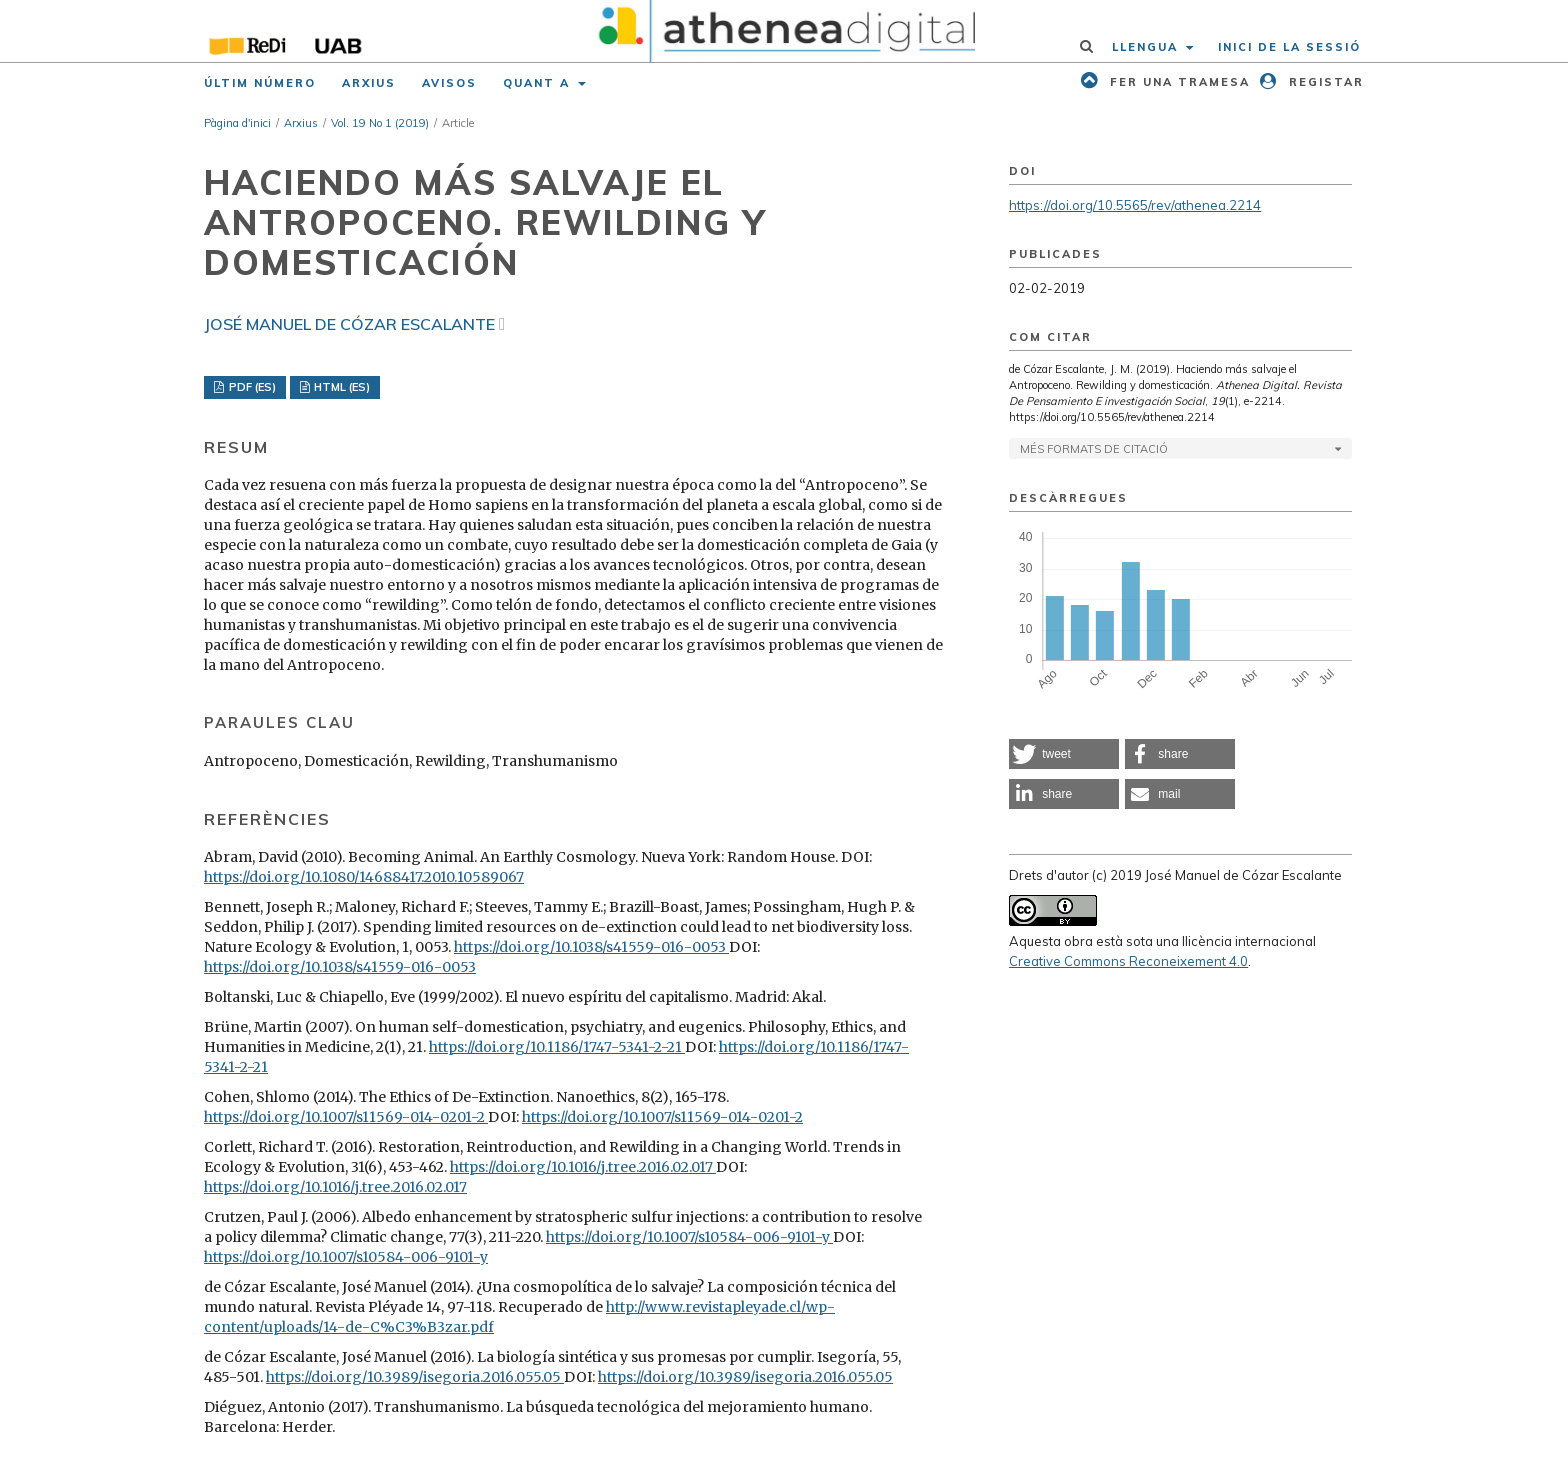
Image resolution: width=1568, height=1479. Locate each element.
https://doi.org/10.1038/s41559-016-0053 (591, 947)
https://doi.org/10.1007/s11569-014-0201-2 (346, 1117)
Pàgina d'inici (237, 123)
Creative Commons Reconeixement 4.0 (1128, 961)
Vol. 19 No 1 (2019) (380, 123)
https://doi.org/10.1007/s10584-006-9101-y (689, 1237)
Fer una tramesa (1177, 82)
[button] (1064, 754)
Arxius (369, 83)
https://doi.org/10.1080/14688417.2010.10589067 (364, 877)
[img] (784, 31)
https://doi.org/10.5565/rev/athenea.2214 (1135, 205)
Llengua (1147, 47)
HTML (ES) (340, 387)
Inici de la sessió (1289, 47)
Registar (1324, 82)
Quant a (539, 83)
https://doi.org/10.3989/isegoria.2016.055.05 (415, 1377)
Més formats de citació (1094, 449)
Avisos (449, 83)
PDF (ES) (251, 387)
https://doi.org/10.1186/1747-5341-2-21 (557, 1047)
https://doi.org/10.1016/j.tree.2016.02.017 (583, 1167)
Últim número (260, 83)
